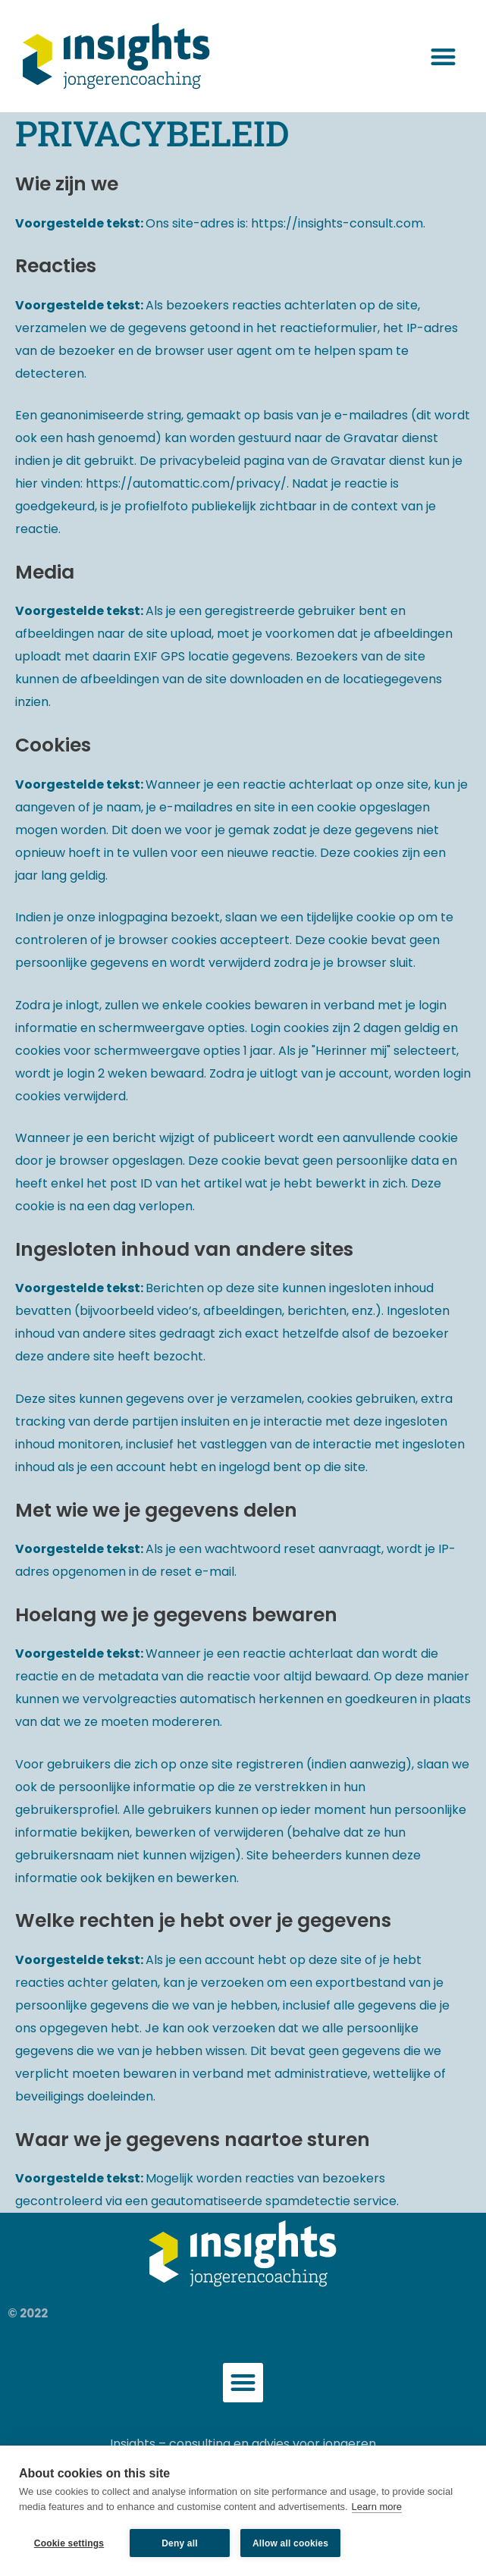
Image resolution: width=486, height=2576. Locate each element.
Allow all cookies (290, 2543)
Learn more (377, 2506)
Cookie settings (69, 2543)
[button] (443, 56)
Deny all (179, 2543)
